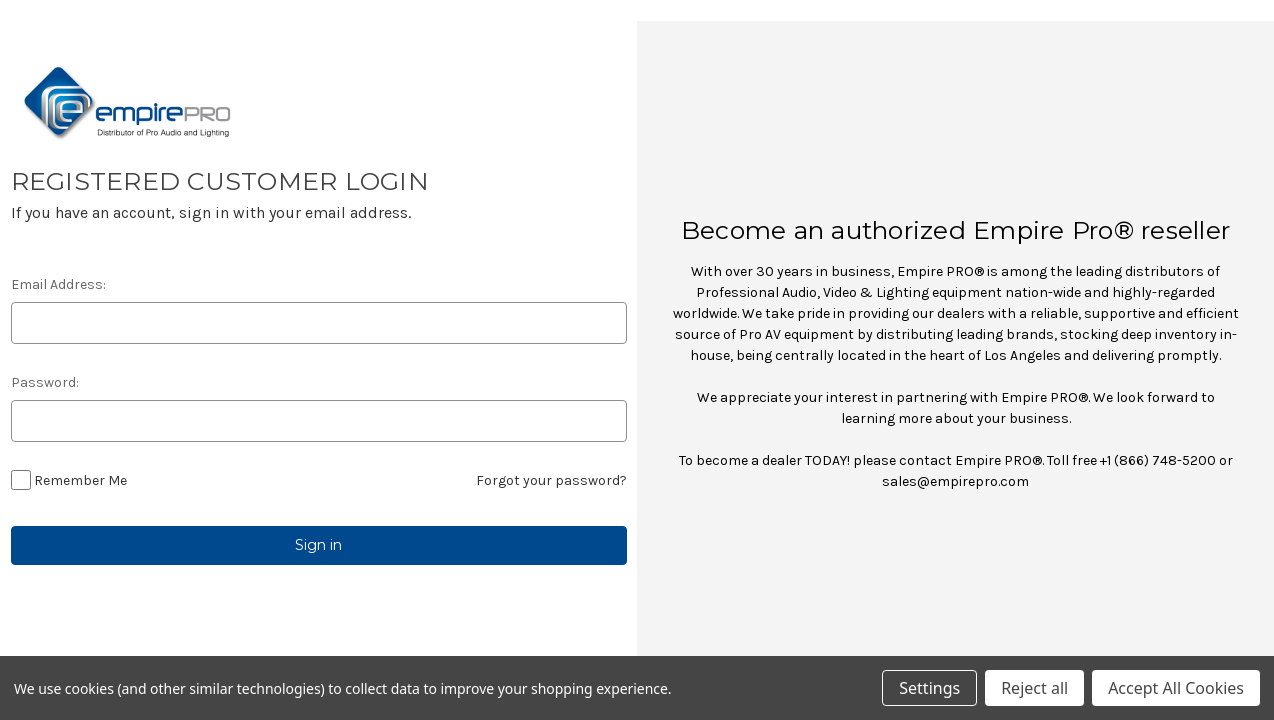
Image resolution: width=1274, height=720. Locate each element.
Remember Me (80, 480)
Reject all (1034, 688)
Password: (45, 382)
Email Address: (58, 284)
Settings (929, 688)
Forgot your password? (551, 480)
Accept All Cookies (1176, 688)
